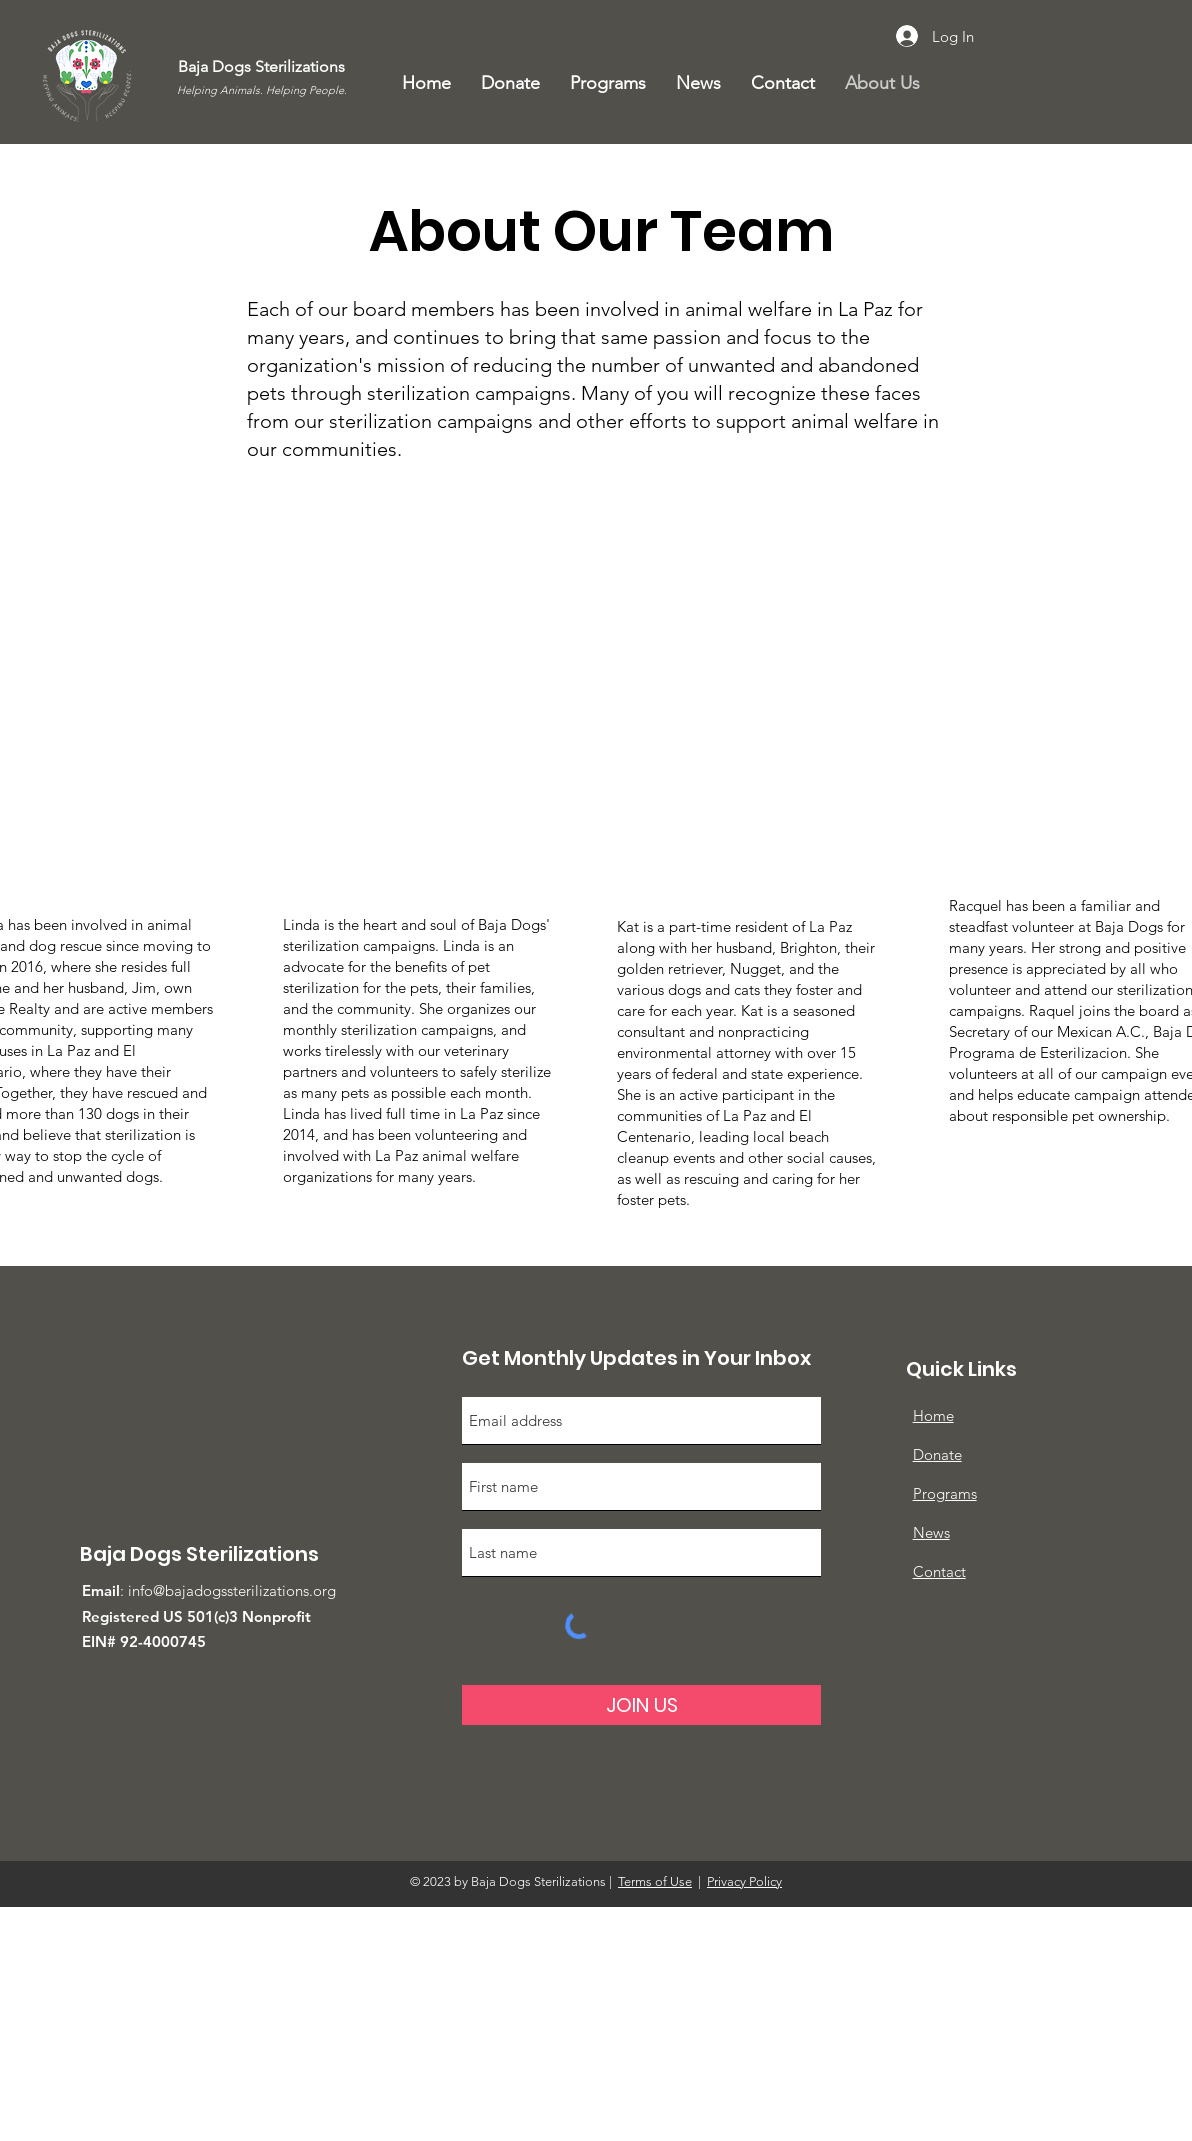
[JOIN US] (641, 1705)
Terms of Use (655, 1881)
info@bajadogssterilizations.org (232, 1590)
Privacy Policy (744, 1881)
